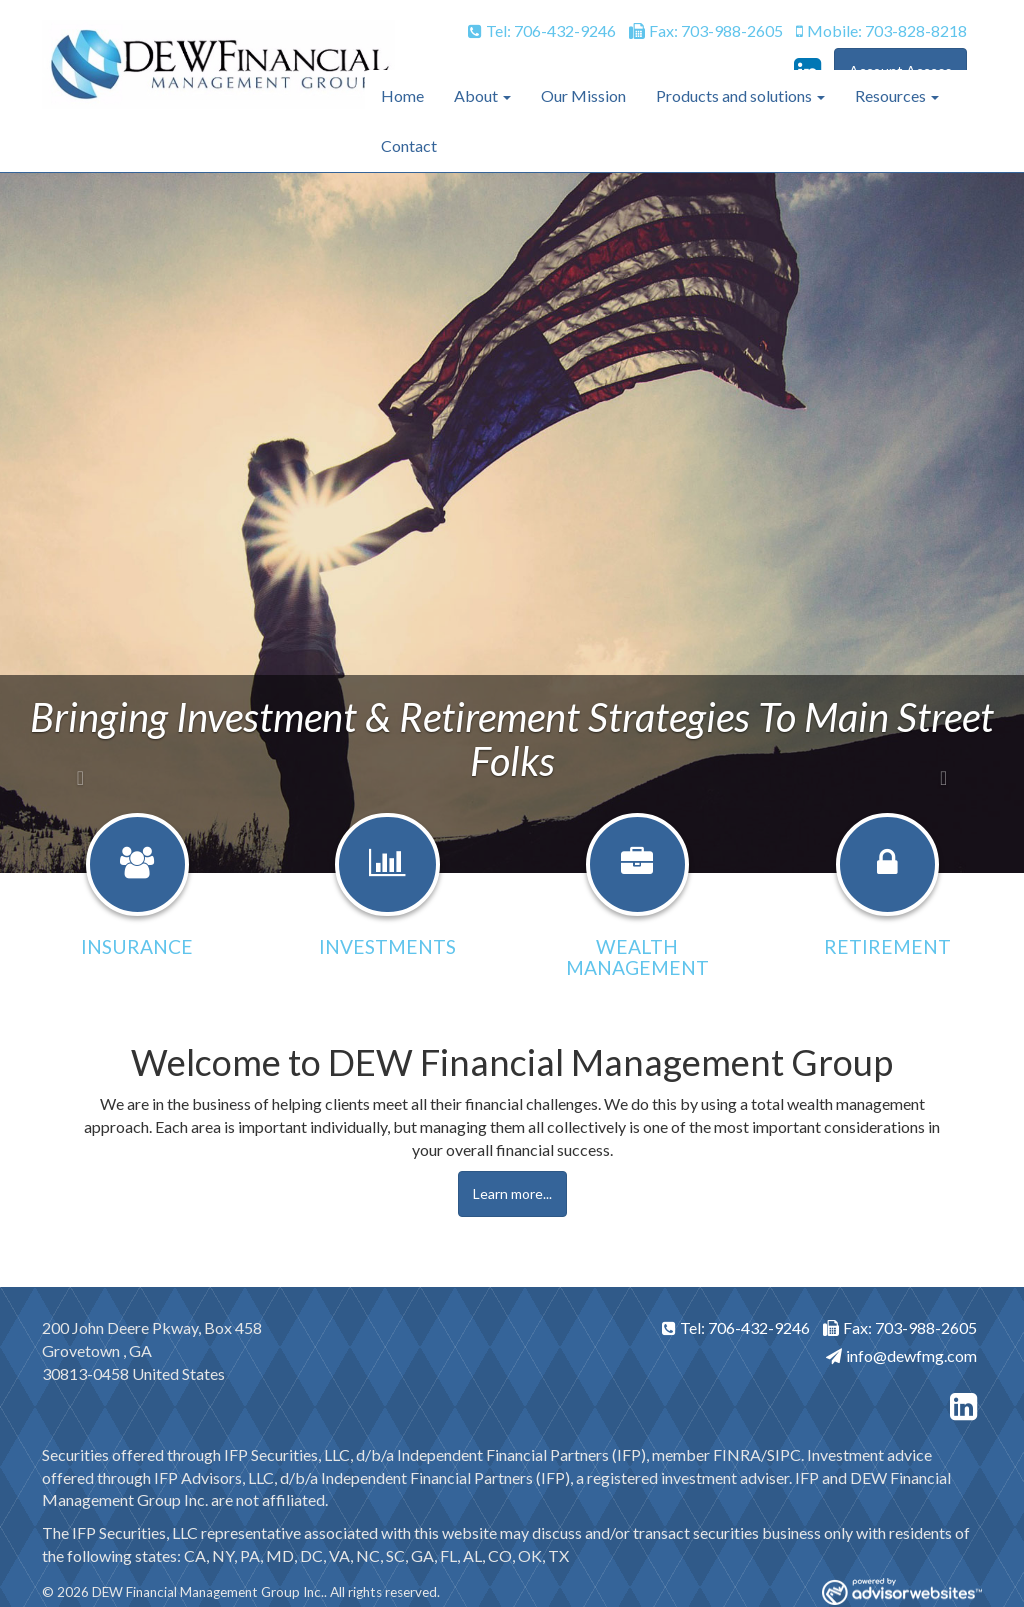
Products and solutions (734, 95)
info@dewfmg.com (901, 1355)
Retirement (887, 946)
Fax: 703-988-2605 (706, 30)
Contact (409, 145)
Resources (890, 95)
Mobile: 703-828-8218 (881, 30)
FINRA (737, 1454)
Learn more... (512, 1193)
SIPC (784, 1454)
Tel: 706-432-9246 (542, 30)
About (476, 95)
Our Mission (583, 95)
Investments (387, 946)
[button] (77, 523)
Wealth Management (637, 957)
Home (402, 95)
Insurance (137, 946)
